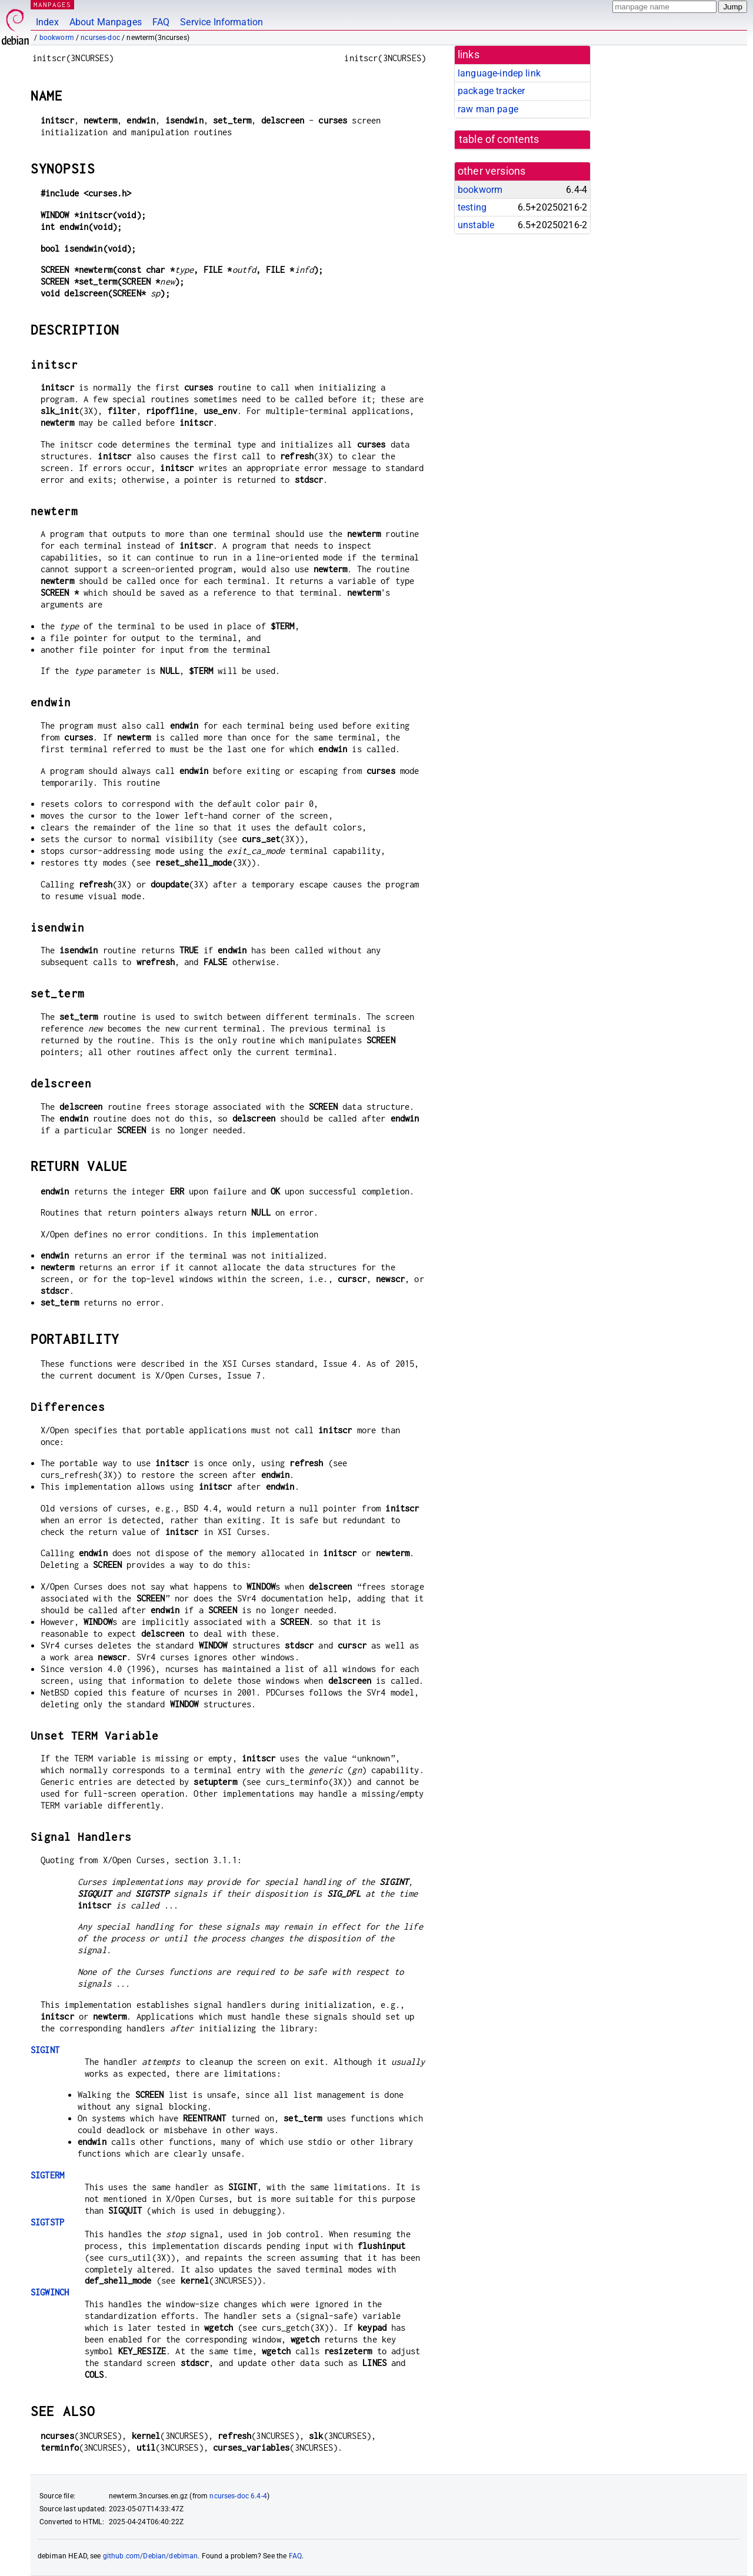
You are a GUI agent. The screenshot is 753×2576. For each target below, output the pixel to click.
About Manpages (105, 22)
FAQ (160, 22)
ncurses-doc (100, 38)
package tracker (491, 90)
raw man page (488, 109)
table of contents (499, 139)
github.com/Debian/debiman (150, 2556)
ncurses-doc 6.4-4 (238, 2496)
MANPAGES (52, 4)
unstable (476, 225)
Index (47, 22)
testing (472, 207)
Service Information (221, 22)
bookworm (56, 38)
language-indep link (499, 73)
